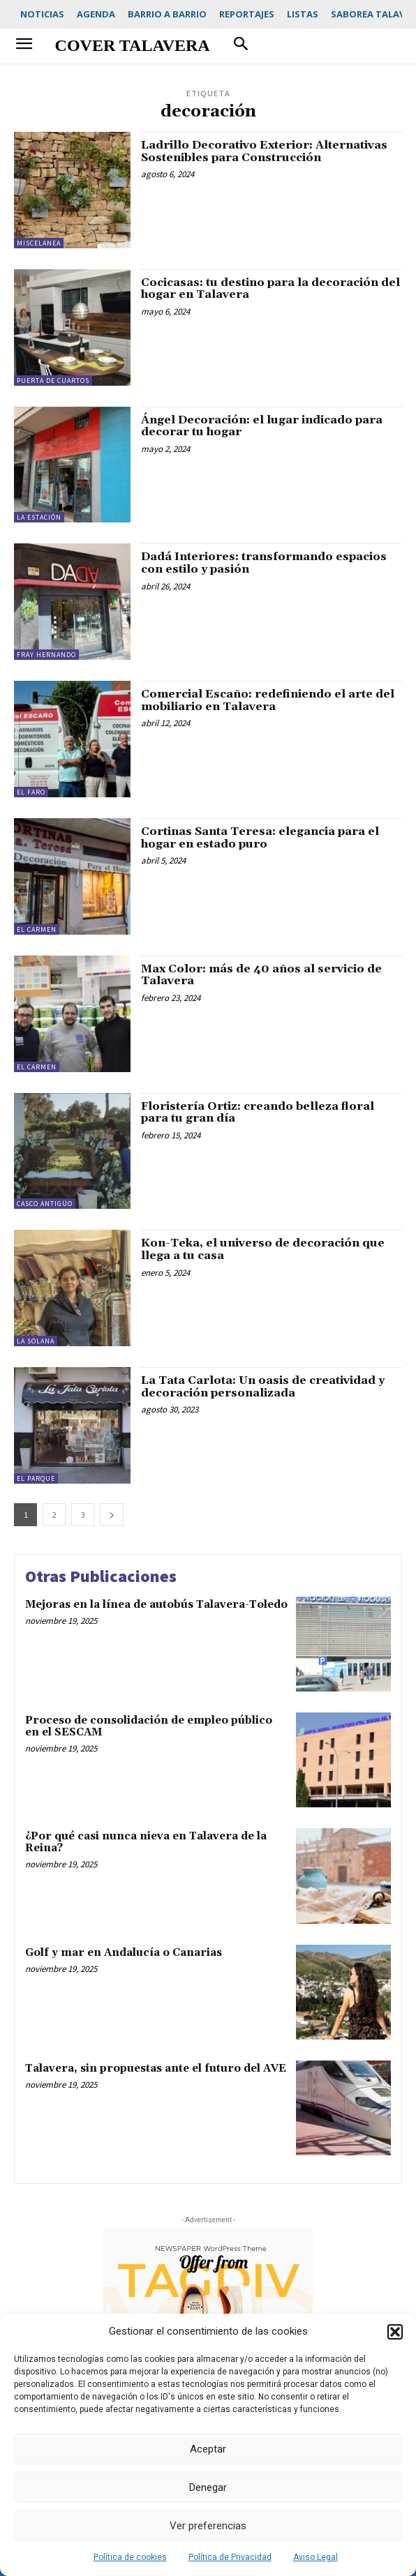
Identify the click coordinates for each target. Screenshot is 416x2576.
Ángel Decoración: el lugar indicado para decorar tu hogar (261, 426)
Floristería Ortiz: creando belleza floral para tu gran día (257, 1112)
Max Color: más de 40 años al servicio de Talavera (261, 975)
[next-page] (112, 1514)
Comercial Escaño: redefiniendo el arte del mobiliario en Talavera (267, 700)
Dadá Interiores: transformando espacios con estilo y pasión (264, 563)
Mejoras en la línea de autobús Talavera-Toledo (156, 1604)
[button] (395, 2332)
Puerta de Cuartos (53, 380)
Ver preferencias (208, 2525)
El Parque (36, 1478)
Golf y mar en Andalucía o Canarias (123, 1952)
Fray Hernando (46, 654)
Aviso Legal (315, 2557)
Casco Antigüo (45, 1203)
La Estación (39, 517)
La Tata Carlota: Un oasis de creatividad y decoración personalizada (263, 1386)
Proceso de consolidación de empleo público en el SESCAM (148, 1726)
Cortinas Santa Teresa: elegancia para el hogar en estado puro (260, 837)
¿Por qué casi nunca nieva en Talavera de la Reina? (146, 1842)
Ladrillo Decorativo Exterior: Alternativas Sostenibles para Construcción (264, 151)
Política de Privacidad (230, 2557)
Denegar (208, 2487)
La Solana (35, 1341)
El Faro (31, 792)
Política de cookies (130, 2557)
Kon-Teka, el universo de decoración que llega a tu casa (263, 1249)
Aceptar (208, 2449)
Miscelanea (39, 243)
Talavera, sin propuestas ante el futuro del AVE (155, 2068)
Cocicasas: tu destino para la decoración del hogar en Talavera (270, 289)
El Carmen (37, 929)
